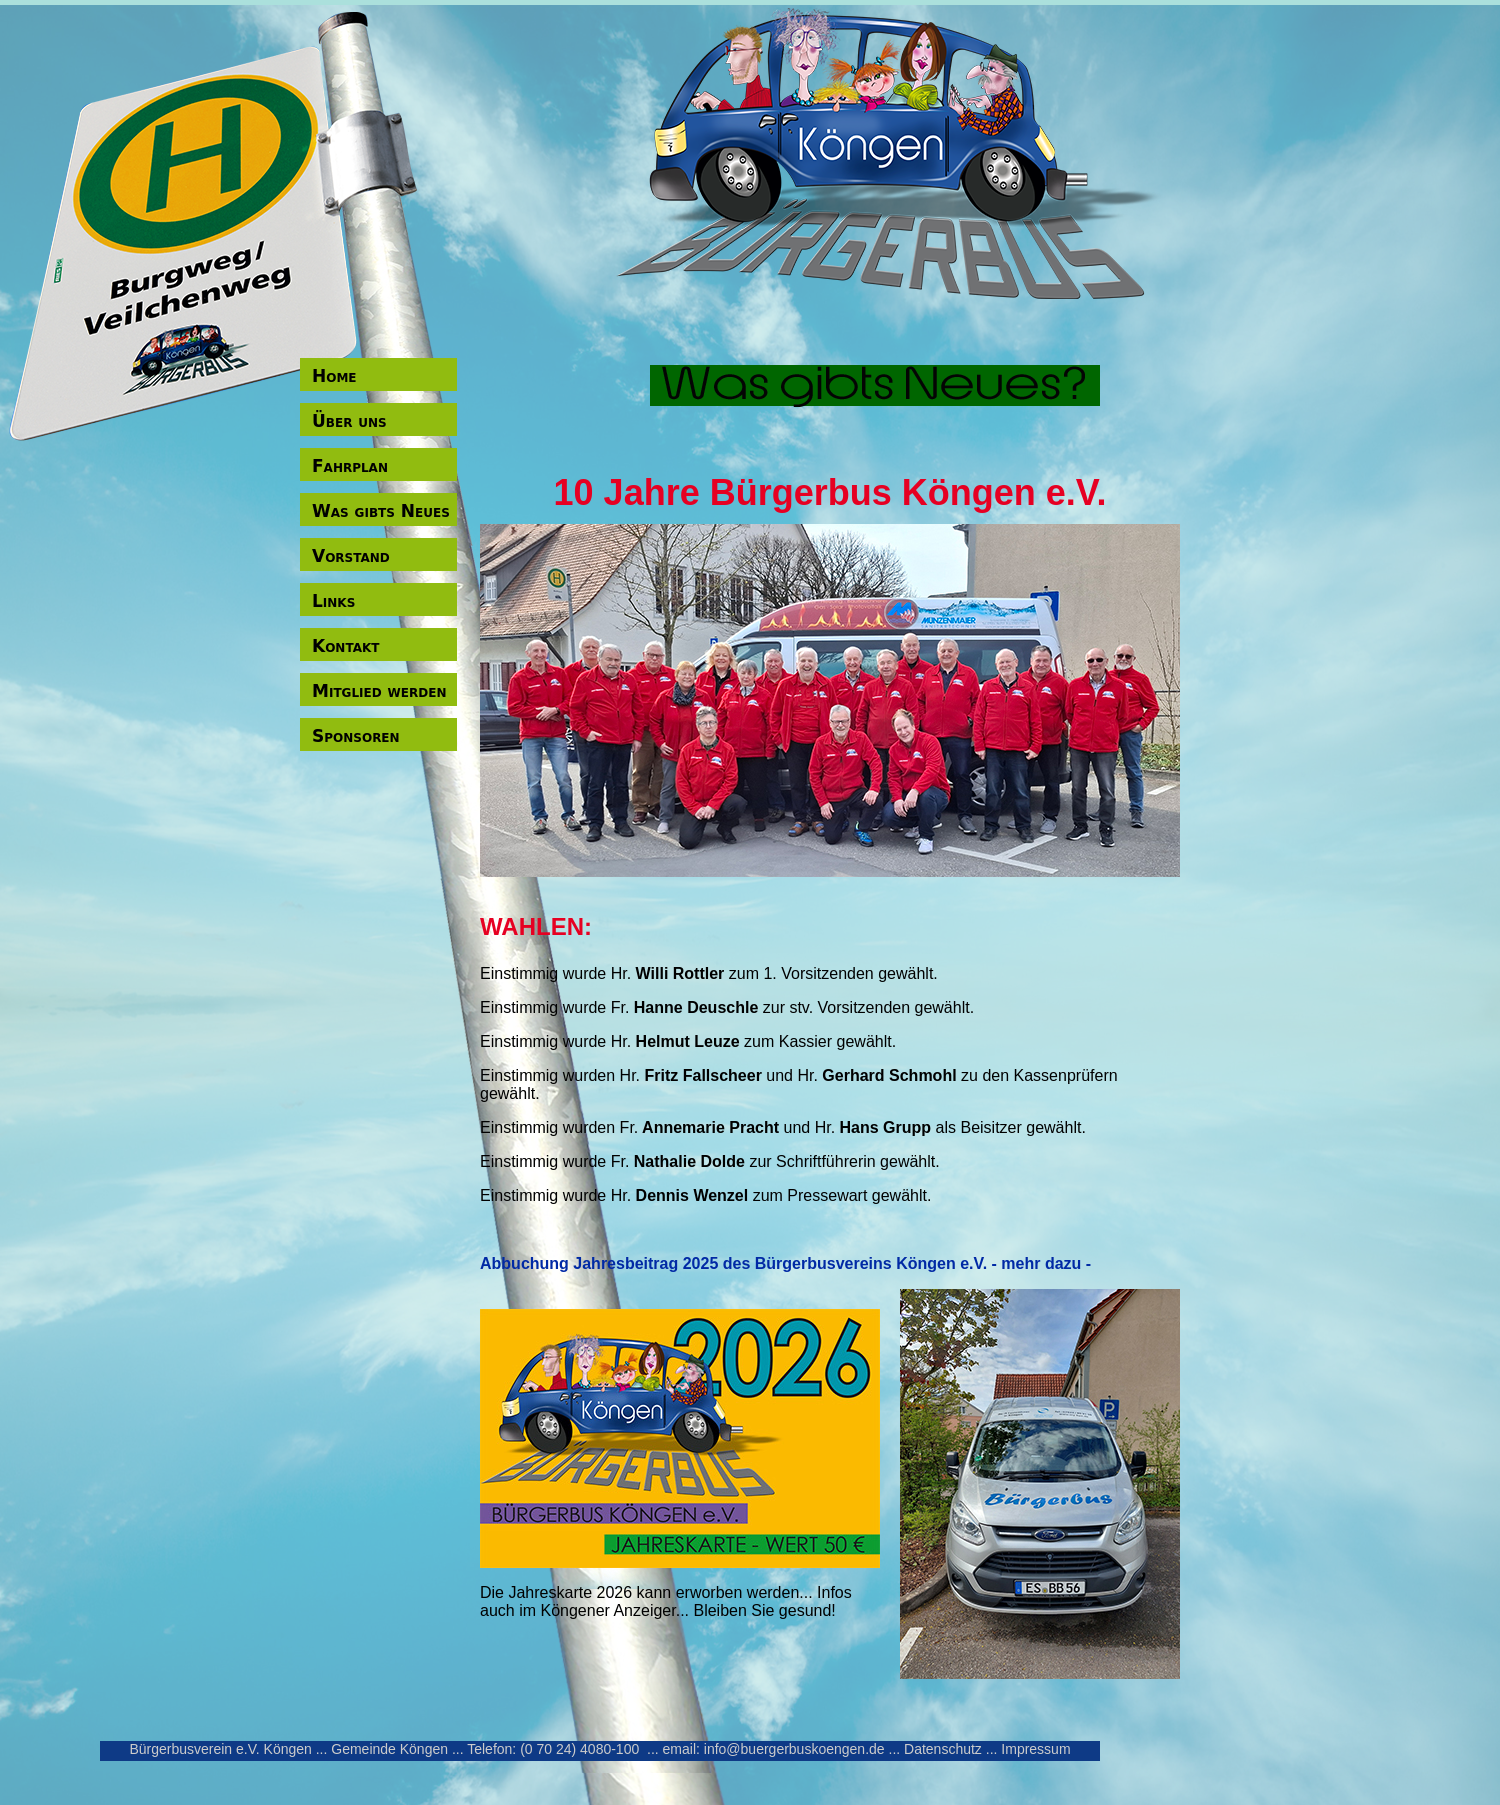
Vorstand (351, 556)
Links (333, 601)
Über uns (349, 421)
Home (334, 376)
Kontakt (345, 646)
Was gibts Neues (381, 511)
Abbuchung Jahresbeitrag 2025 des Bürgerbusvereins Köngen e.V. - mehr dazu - (785, 1263)
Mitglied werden (379, 691)
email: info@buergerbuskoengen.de (774, 1749)
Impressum (1035, 1749)
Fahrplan (350, 466)
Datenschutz (943, 1749)
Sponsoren (356, 736)
